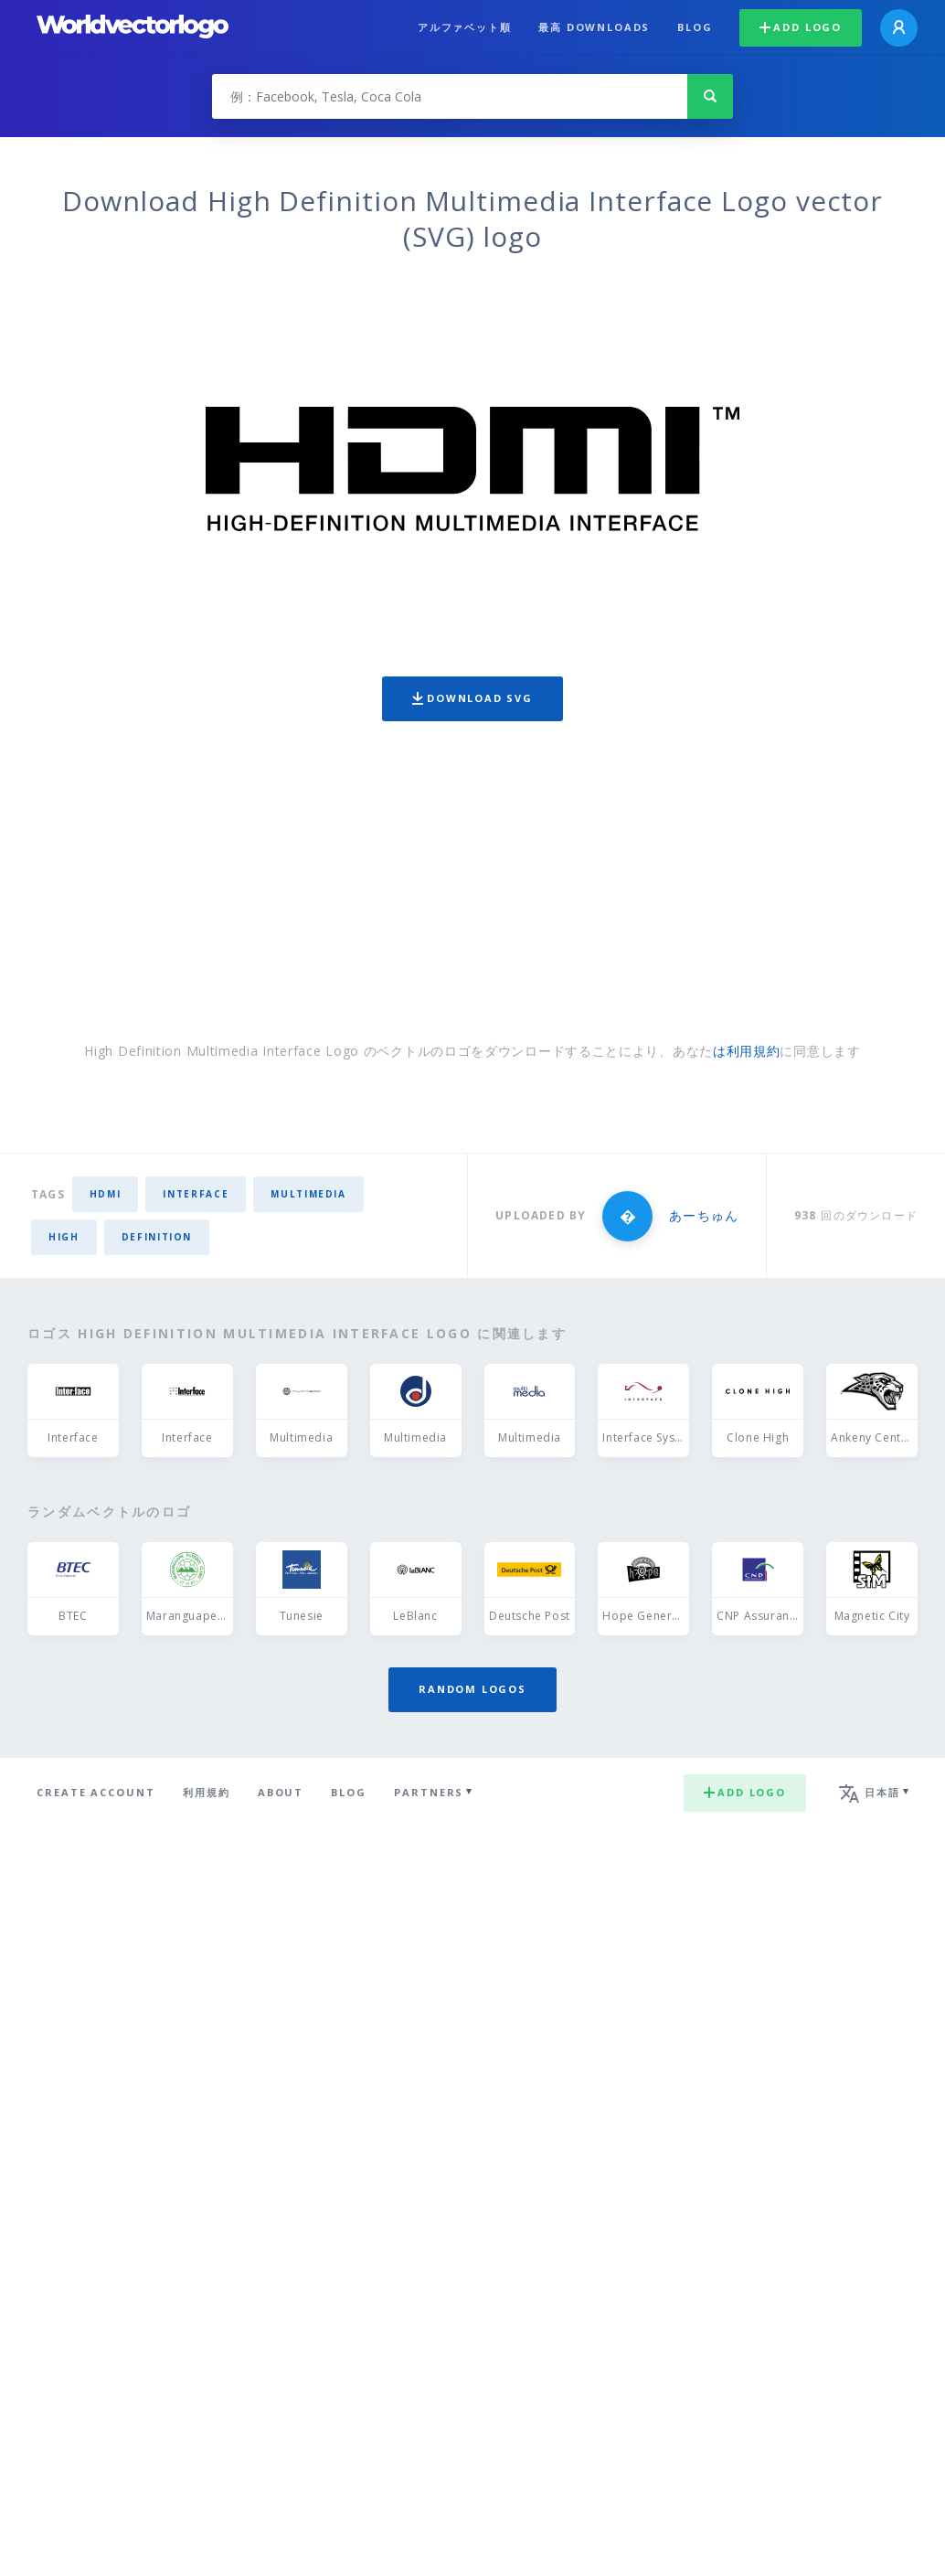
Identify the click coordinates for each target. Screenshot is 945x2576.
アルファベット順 (465, 27)
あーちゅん (703, 1215)
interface (195, 1193)
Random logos (472, 1689)
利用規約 (206, 1792)
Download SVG (472, 698)
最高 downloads (594, 27)
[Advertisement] (472, 886)
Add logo (800, 27)
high (64, 1236)
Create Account (96, 1792)
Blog (694, 27)
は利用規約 (746, 1050)
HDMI (106, 1193)
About (281, 1792)
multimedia (308, 1193)
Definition (157, 1236)
